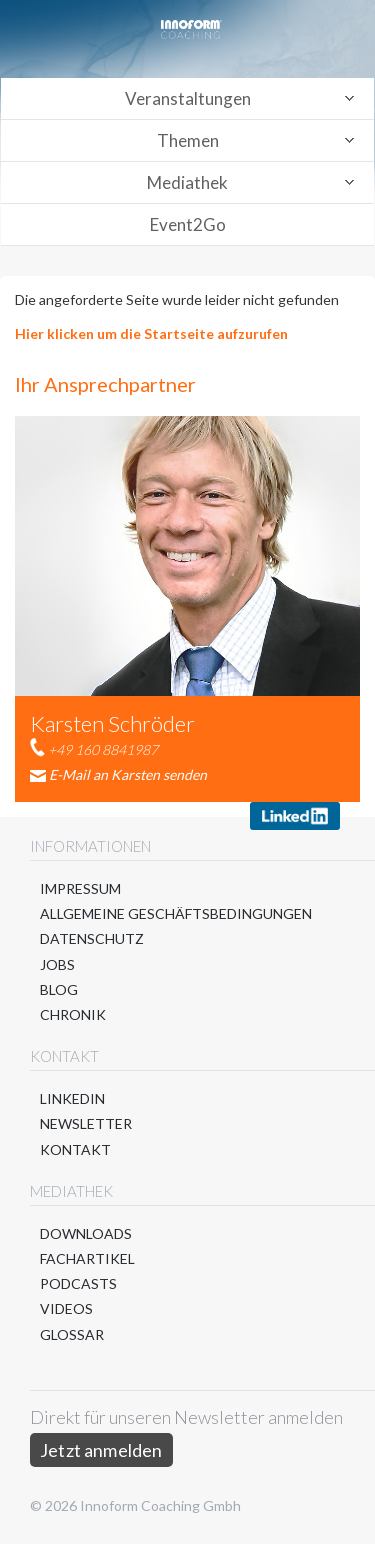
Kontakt (75, 1149)
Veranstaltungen (188, 98)
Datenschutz (92, 938)
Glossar (72, 1334)
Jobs (57, 964)
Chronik (73, 1014)
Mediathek (187, 182)
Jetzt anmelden (101, 1450)
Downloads (86, 1233)
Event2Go (188, 224)
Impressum (80, 888)
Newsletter (86, 1123)
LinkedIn (72, 1098)
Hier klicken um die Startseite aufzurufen (151, 333)
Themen (188, 140)
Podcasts (78, 1283)
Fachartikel (87, 1258)
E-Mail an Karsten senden (128, 774)
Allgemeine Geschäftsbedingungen (176, 913)
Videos (66, 1308)
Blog (59, 989)
